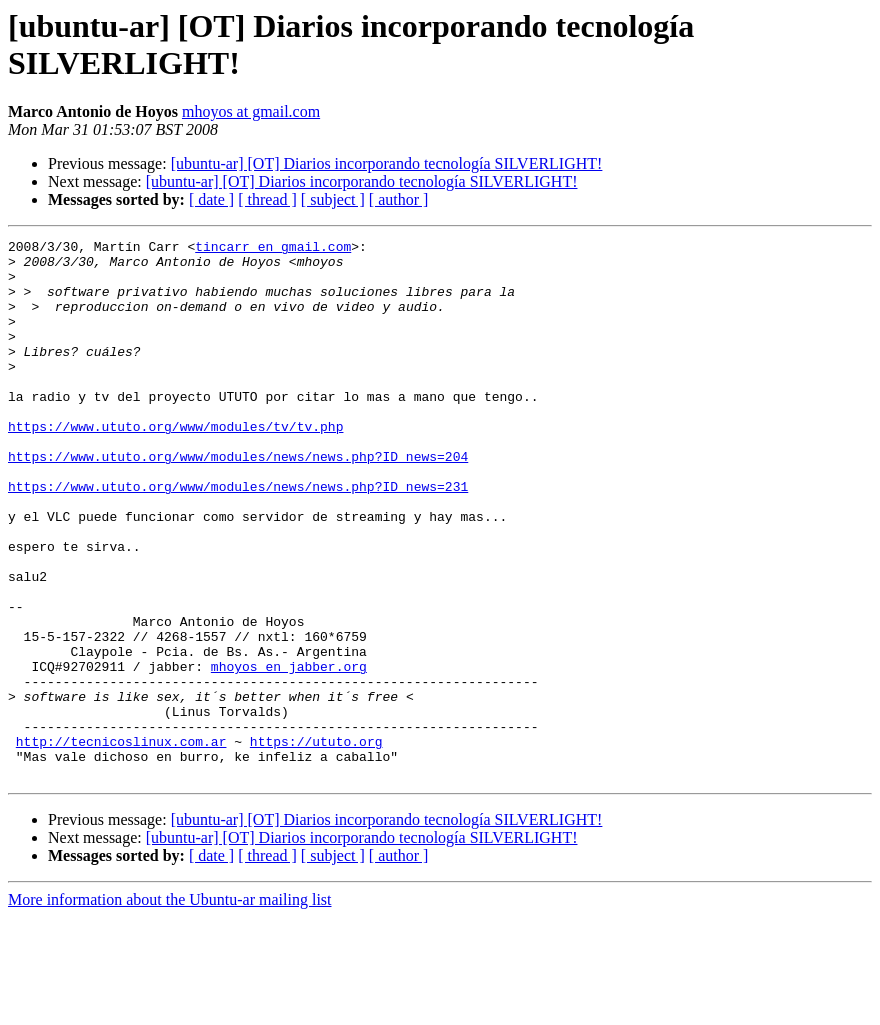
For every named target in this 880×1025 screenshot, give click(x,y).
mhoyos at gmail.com (251, 111)
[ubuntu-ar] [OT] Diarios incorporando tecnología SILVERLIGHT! (387, 163)
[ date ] (211, 199)
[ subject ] (333, 199)
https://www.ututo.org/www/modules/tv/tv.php (175, 465)
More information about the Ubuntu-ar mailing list (170, 1007)
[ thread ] (267, 199)
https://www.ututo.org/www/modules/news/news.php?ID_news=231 (238, 537)
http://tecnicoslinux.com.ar (121, 843)
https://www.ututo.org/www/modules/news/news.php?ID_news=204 (238, 501)
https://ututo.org (316, 843)
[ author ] (399, 199)
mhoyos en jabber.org (289, 753)
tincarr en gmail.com (273, 249)
